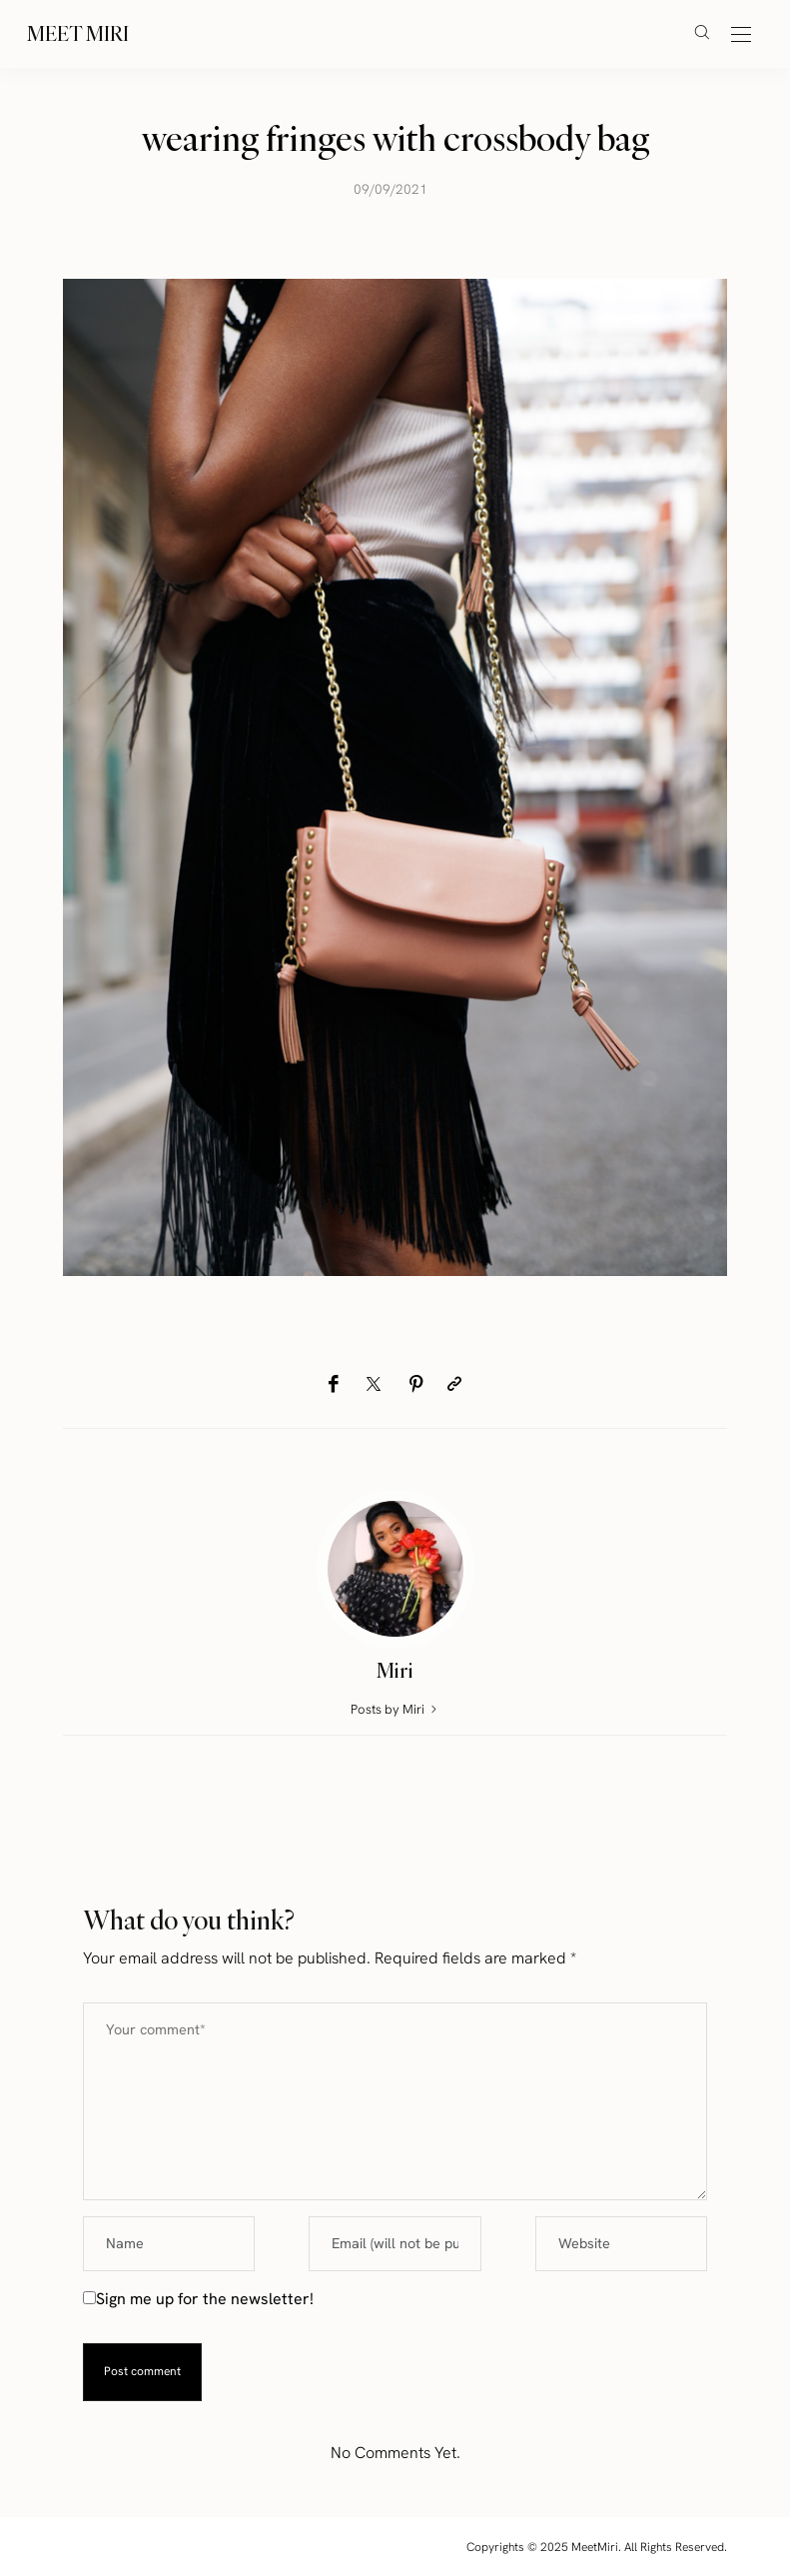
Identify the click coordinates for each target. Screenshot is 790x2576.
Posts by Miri (395, 1709)
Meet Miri (78, 33)
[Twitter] (373, 1385)
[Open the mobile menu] (741, 35)
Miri (395, 1670)
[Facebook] (333, 1384)
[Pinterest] (416, 1384)
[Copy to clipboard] (454, 1384)
